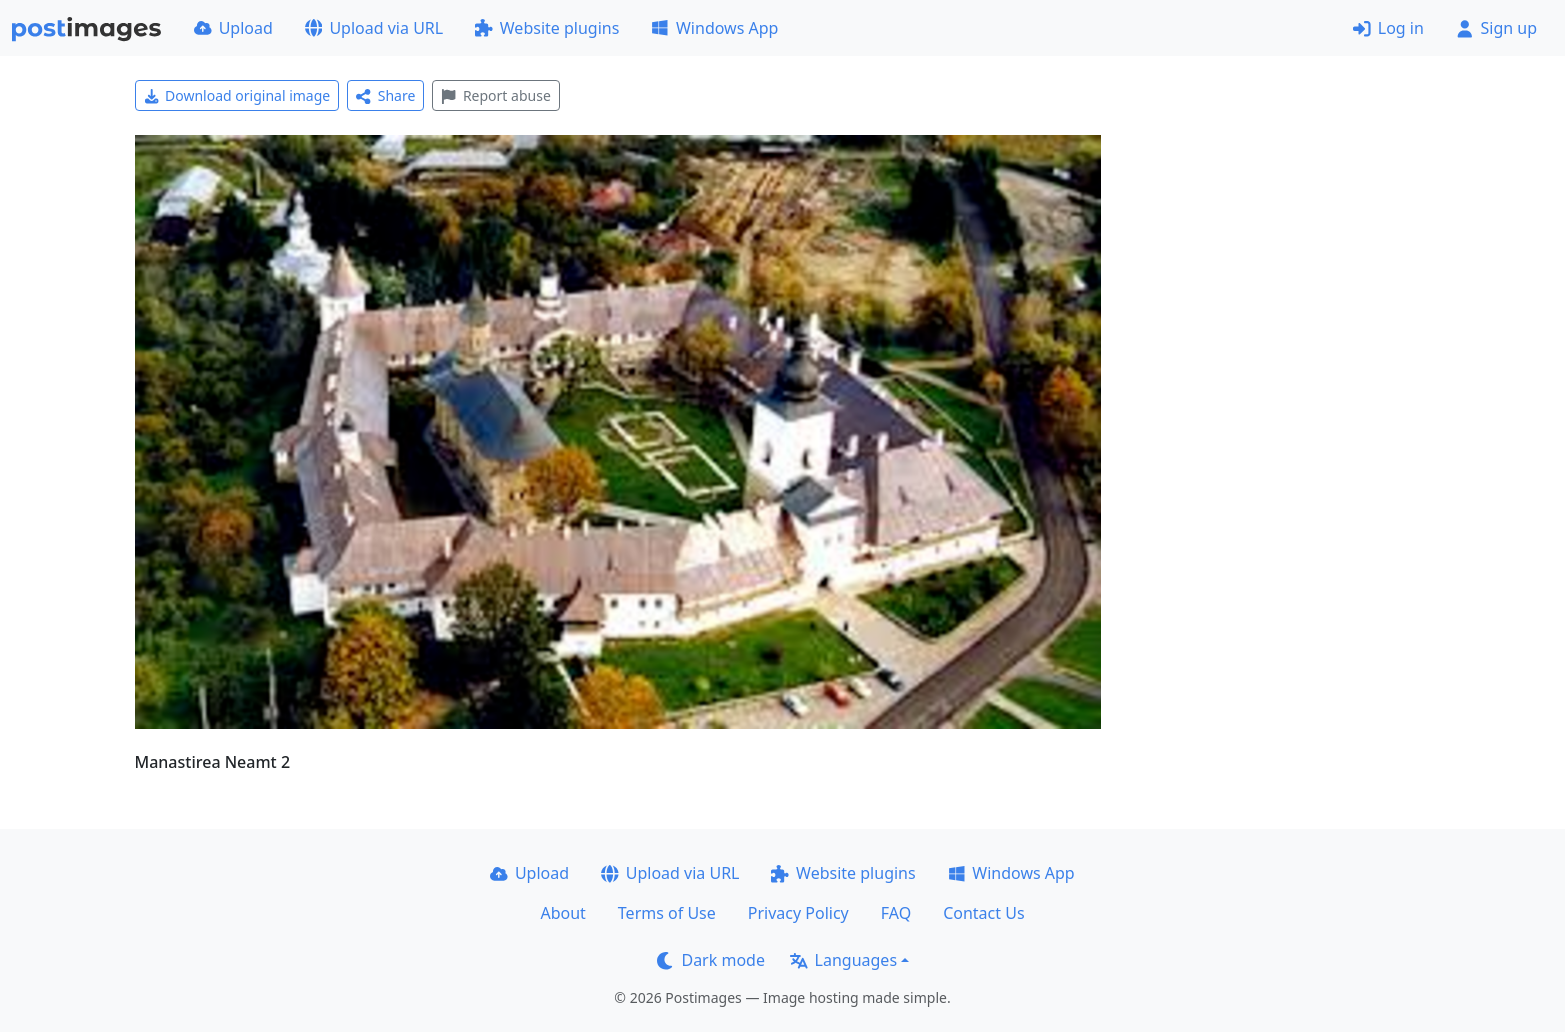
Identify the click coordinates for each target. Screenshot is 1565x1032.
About (562, 913)
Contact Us (983, 913)
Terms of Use (667, 913)
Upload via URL (374, 28)
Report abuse (495, 95)
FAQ (896, 913)
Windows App (714, 28)
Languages (843, 960)
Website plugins (547, 28)
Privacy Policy (798, 913)
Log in (1388, 28)
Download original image (237, 95)
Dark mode (711, 960)
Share (385, 95)
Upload (233, 28)
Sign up (1496, 28)
